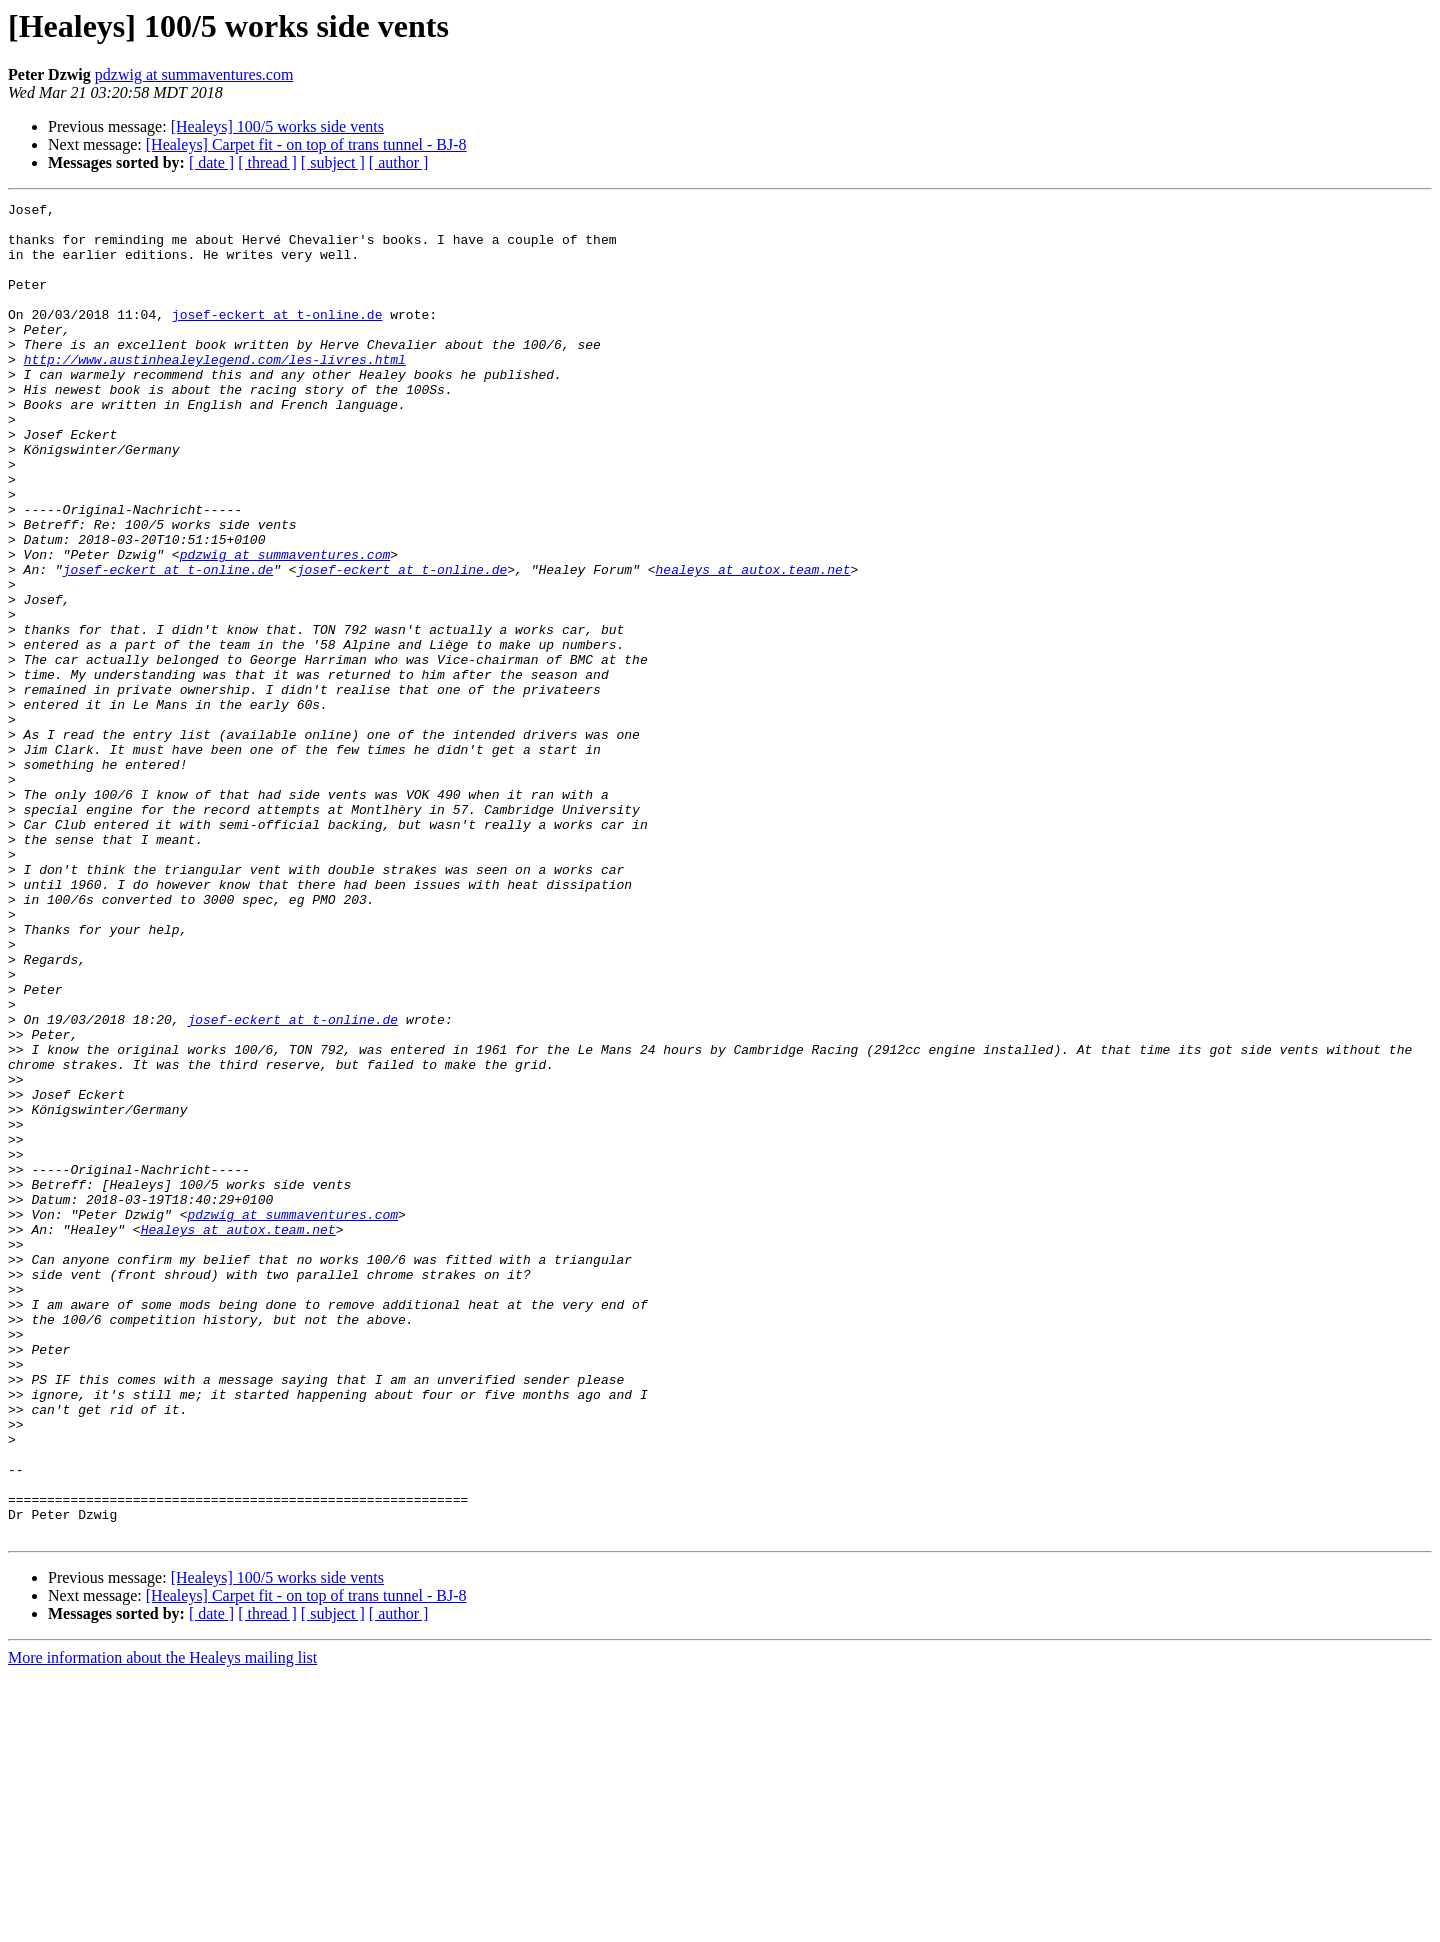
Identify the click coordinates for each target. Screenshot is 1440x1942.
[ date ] (211, 162)
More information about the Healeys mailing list (162, 1924)
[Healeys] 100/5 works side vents (277, 126)
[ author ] (399, 162)
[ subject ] (333, 162)
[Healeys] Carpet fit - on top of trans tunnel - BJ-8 (306, 144)
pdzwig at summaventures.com (194, 74)
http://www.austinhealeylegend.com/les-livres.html (215, 392)
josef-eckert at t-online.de (277, 338)
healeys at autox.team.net (752, 644)
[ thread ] (267, 162)
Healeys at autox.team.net (238, 1436)
